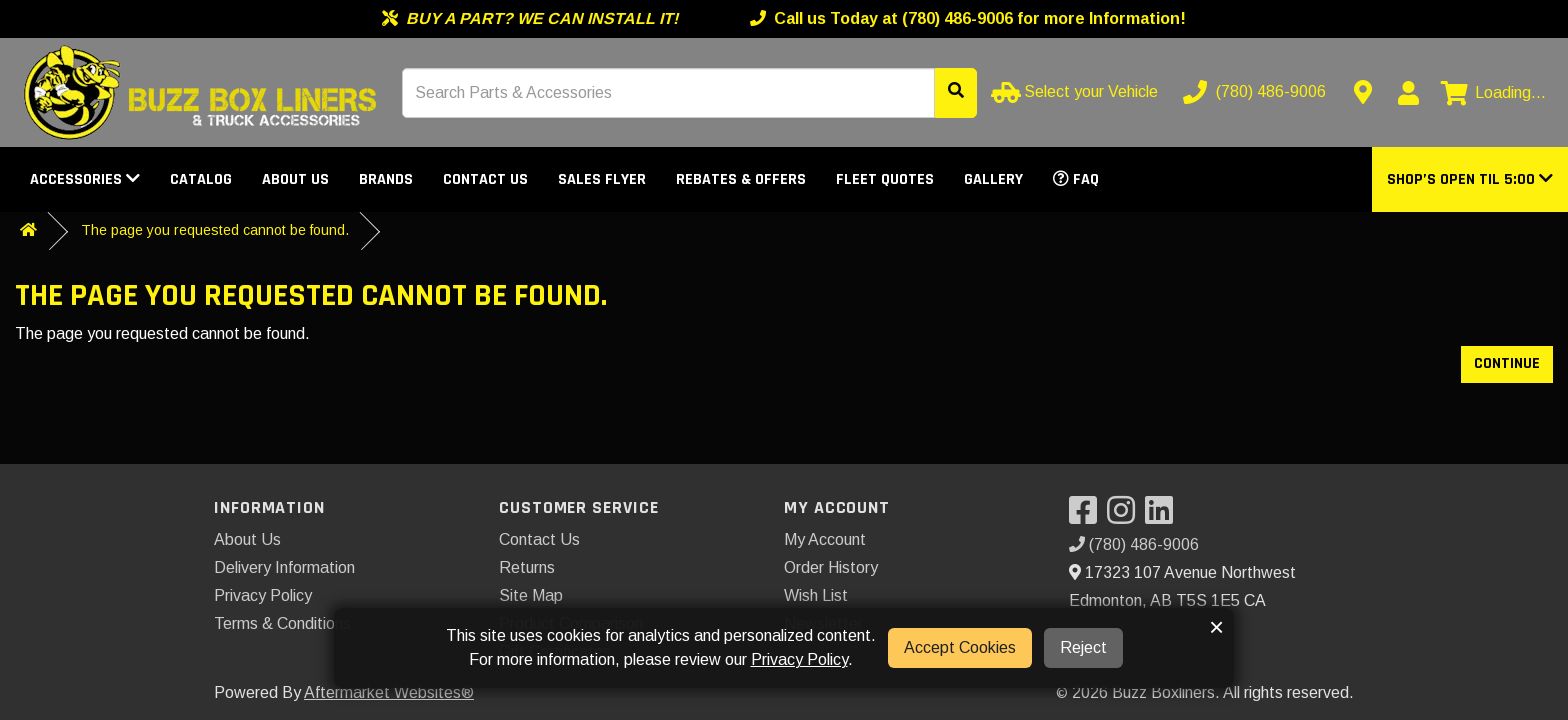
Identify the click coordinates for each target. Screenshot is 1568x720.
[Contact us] (1363, 92)
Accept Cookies (960, 647)
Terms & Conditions (282, 623)
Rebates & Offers (741, 179)
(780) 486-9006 (1134, 544)
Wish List (816, 595)
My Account (825, 539)
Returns (527, 567)
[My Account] (1408, 93)
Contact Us (485, 179)
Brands (386, 179)
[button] (1470, 179)
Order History (831, 567)
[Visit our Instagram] (1126, 516)
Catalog (201, 179)
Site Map (531, 595)
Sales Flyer (602, 179)
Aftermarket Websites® (389, 692)
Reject (1083, 647)
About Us (295, 179)
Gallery (993, 179)
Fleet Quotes (885, 179)
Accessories (85, 179)
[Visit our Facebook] (1088, 516)
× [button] (1216, 627)
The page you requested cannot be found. (215, 230)
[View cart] (1493, 93)
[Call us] (1256, 92)
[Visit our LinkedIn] (1164, 516)
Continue (1507, 363)
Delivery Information (284, 567)
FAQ (1076, 179)
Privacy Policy (263, 595)
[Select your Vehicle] (1076, 92)
